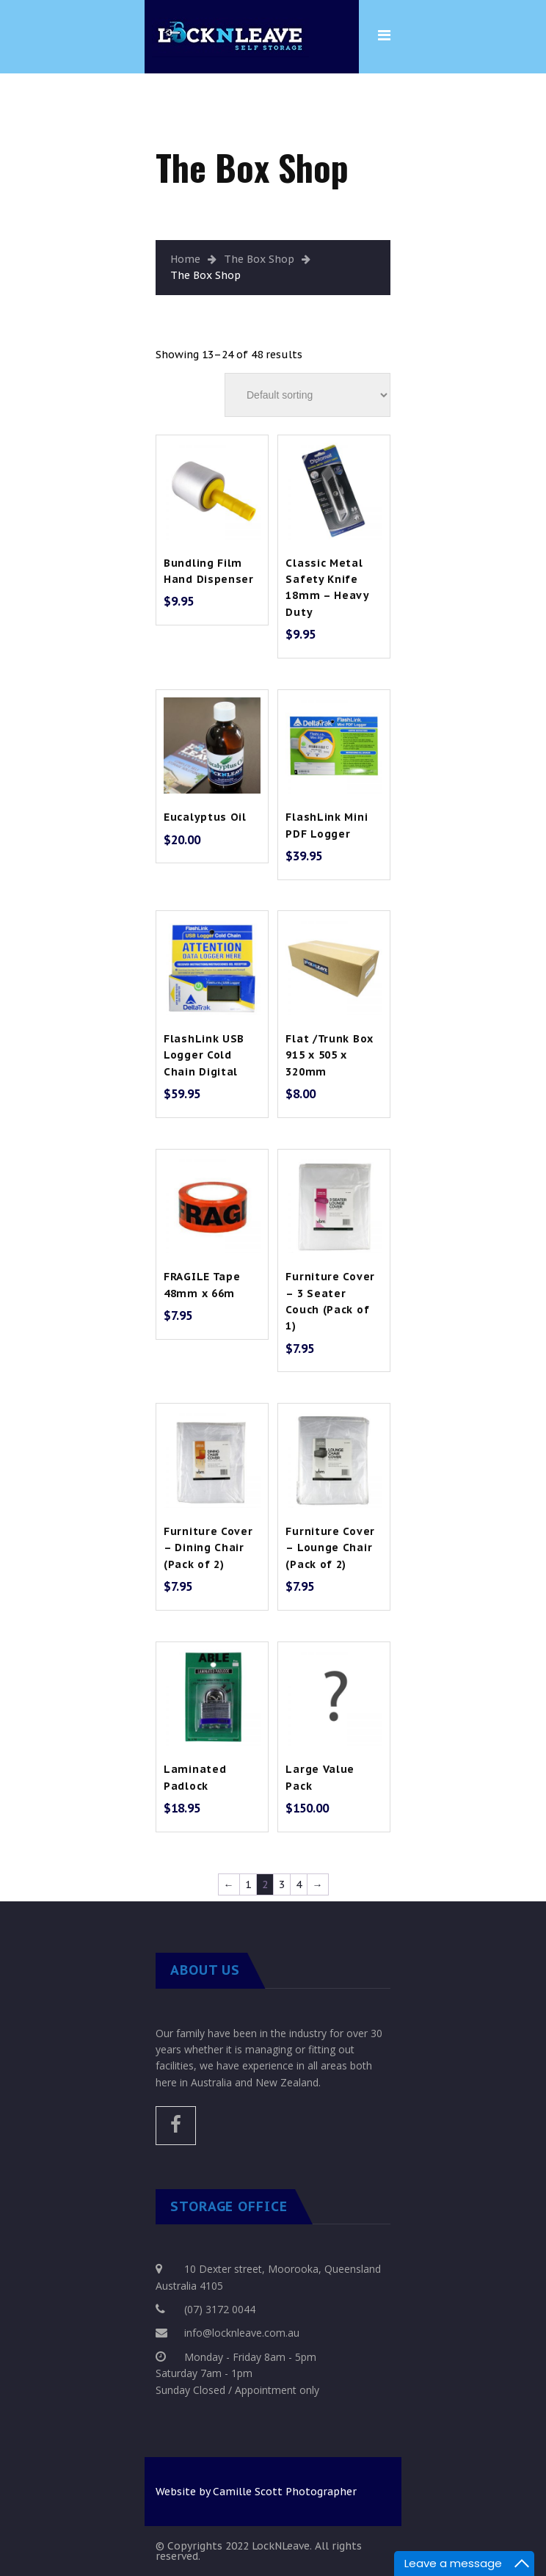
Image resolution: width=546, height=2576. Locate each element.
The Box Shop (259, 259)
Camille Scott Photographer (285, 2491)
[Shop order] (307, 395)
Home (185, 259)
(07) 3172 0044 (219, 2309)
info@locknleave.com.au (241, 2333)
